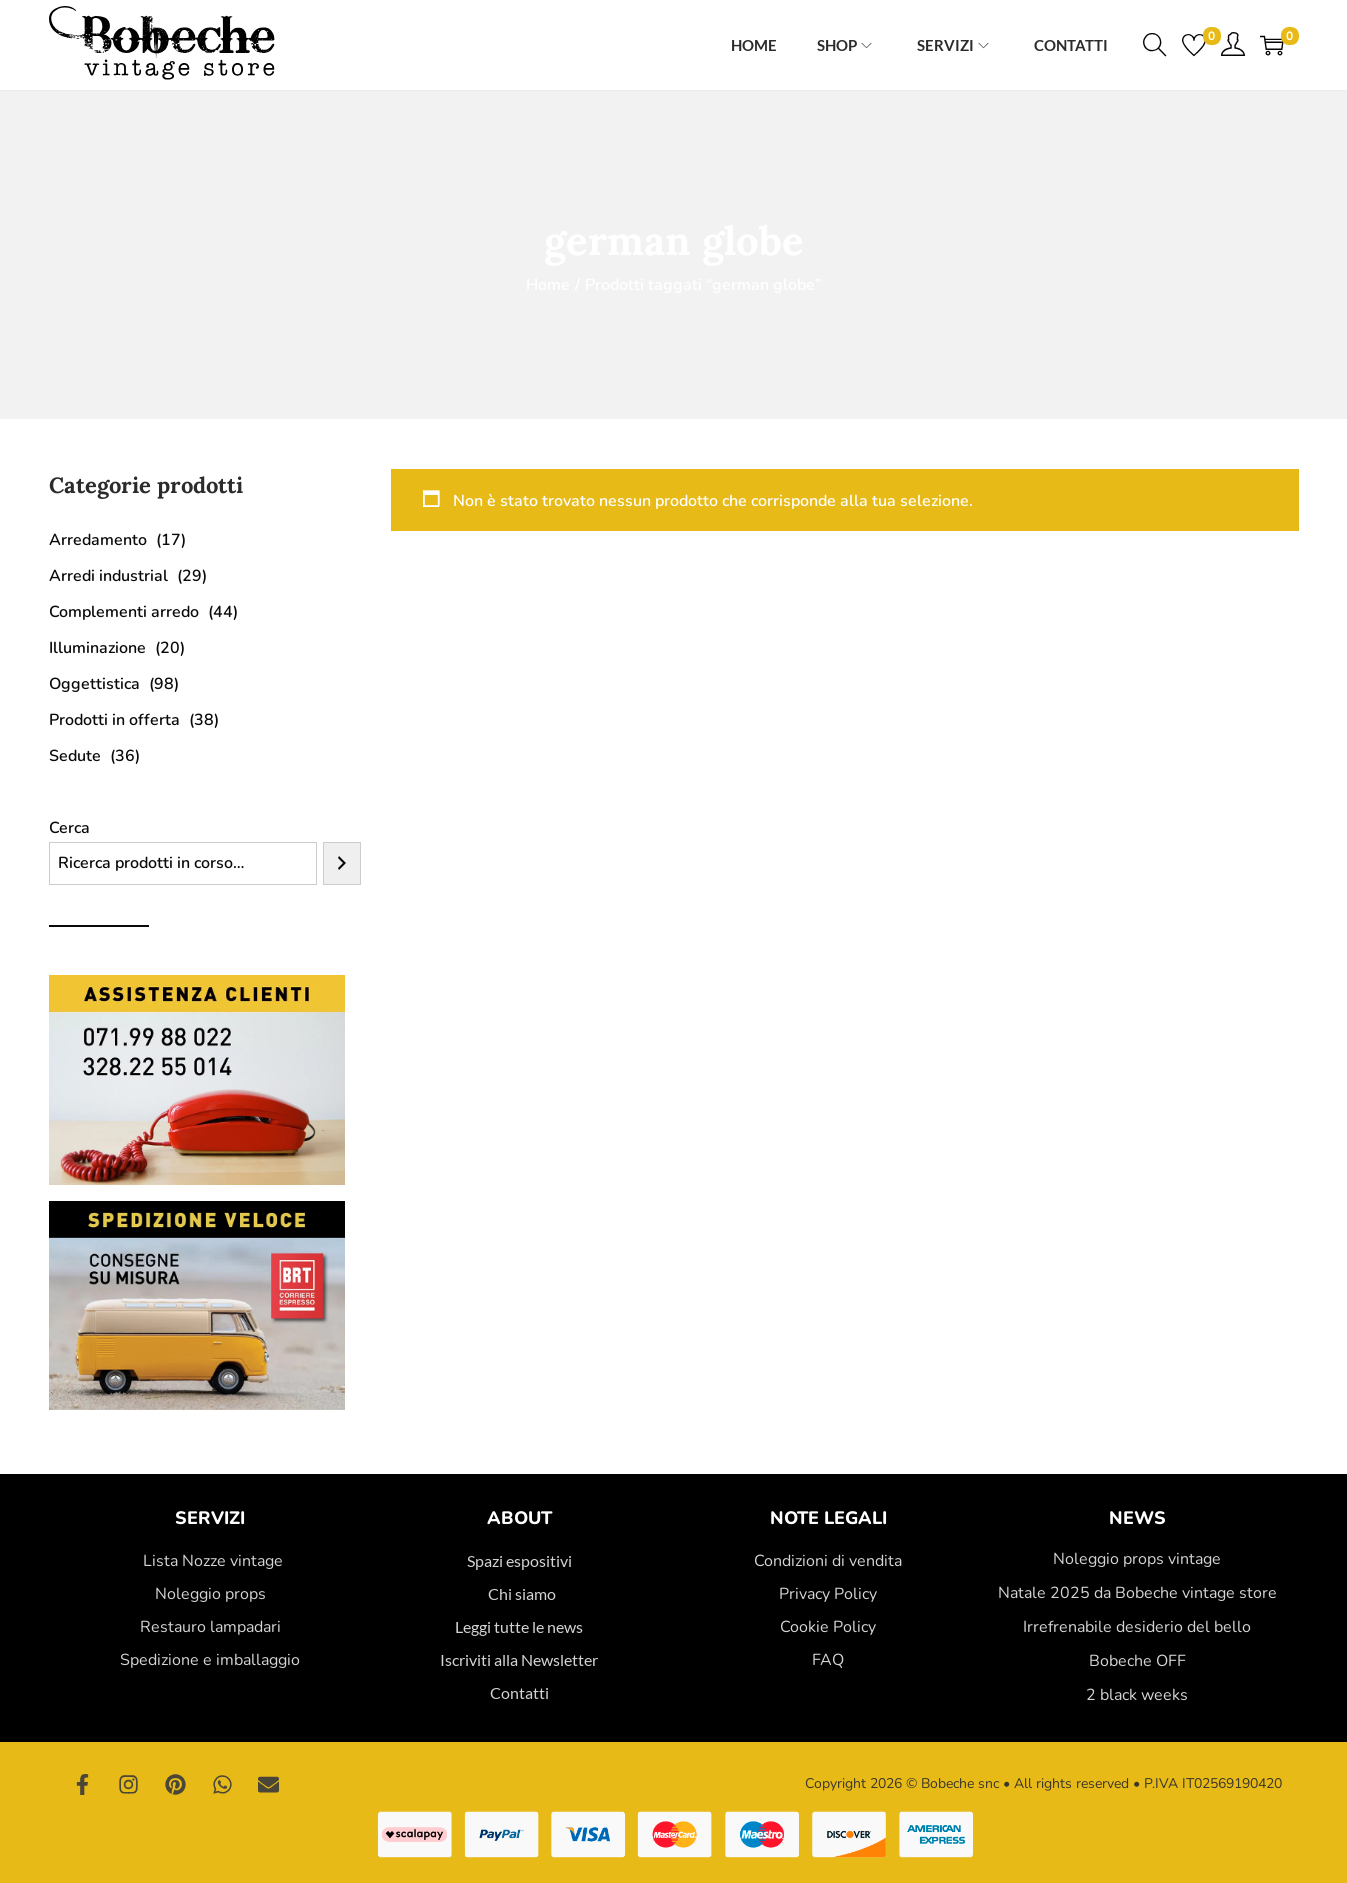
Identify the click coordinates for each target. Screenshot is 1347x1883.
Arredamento (98, 540)
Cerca (69, 828)
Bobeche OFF (1137, 1661)
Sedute (75, 756)
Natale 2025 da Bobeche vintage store (1137, 1593)
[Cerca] (342, 863)
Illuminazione (97, 648)
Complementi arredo (124, 612)
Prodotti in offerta (114, 720)
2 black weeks (1137, 1695)
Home (548, 285)
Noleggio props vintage (1137, 1559)
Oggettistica (94, 684)
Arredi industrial (108, 576)
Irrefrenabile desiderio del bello (1137, 1627)
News (1137, 1518)
